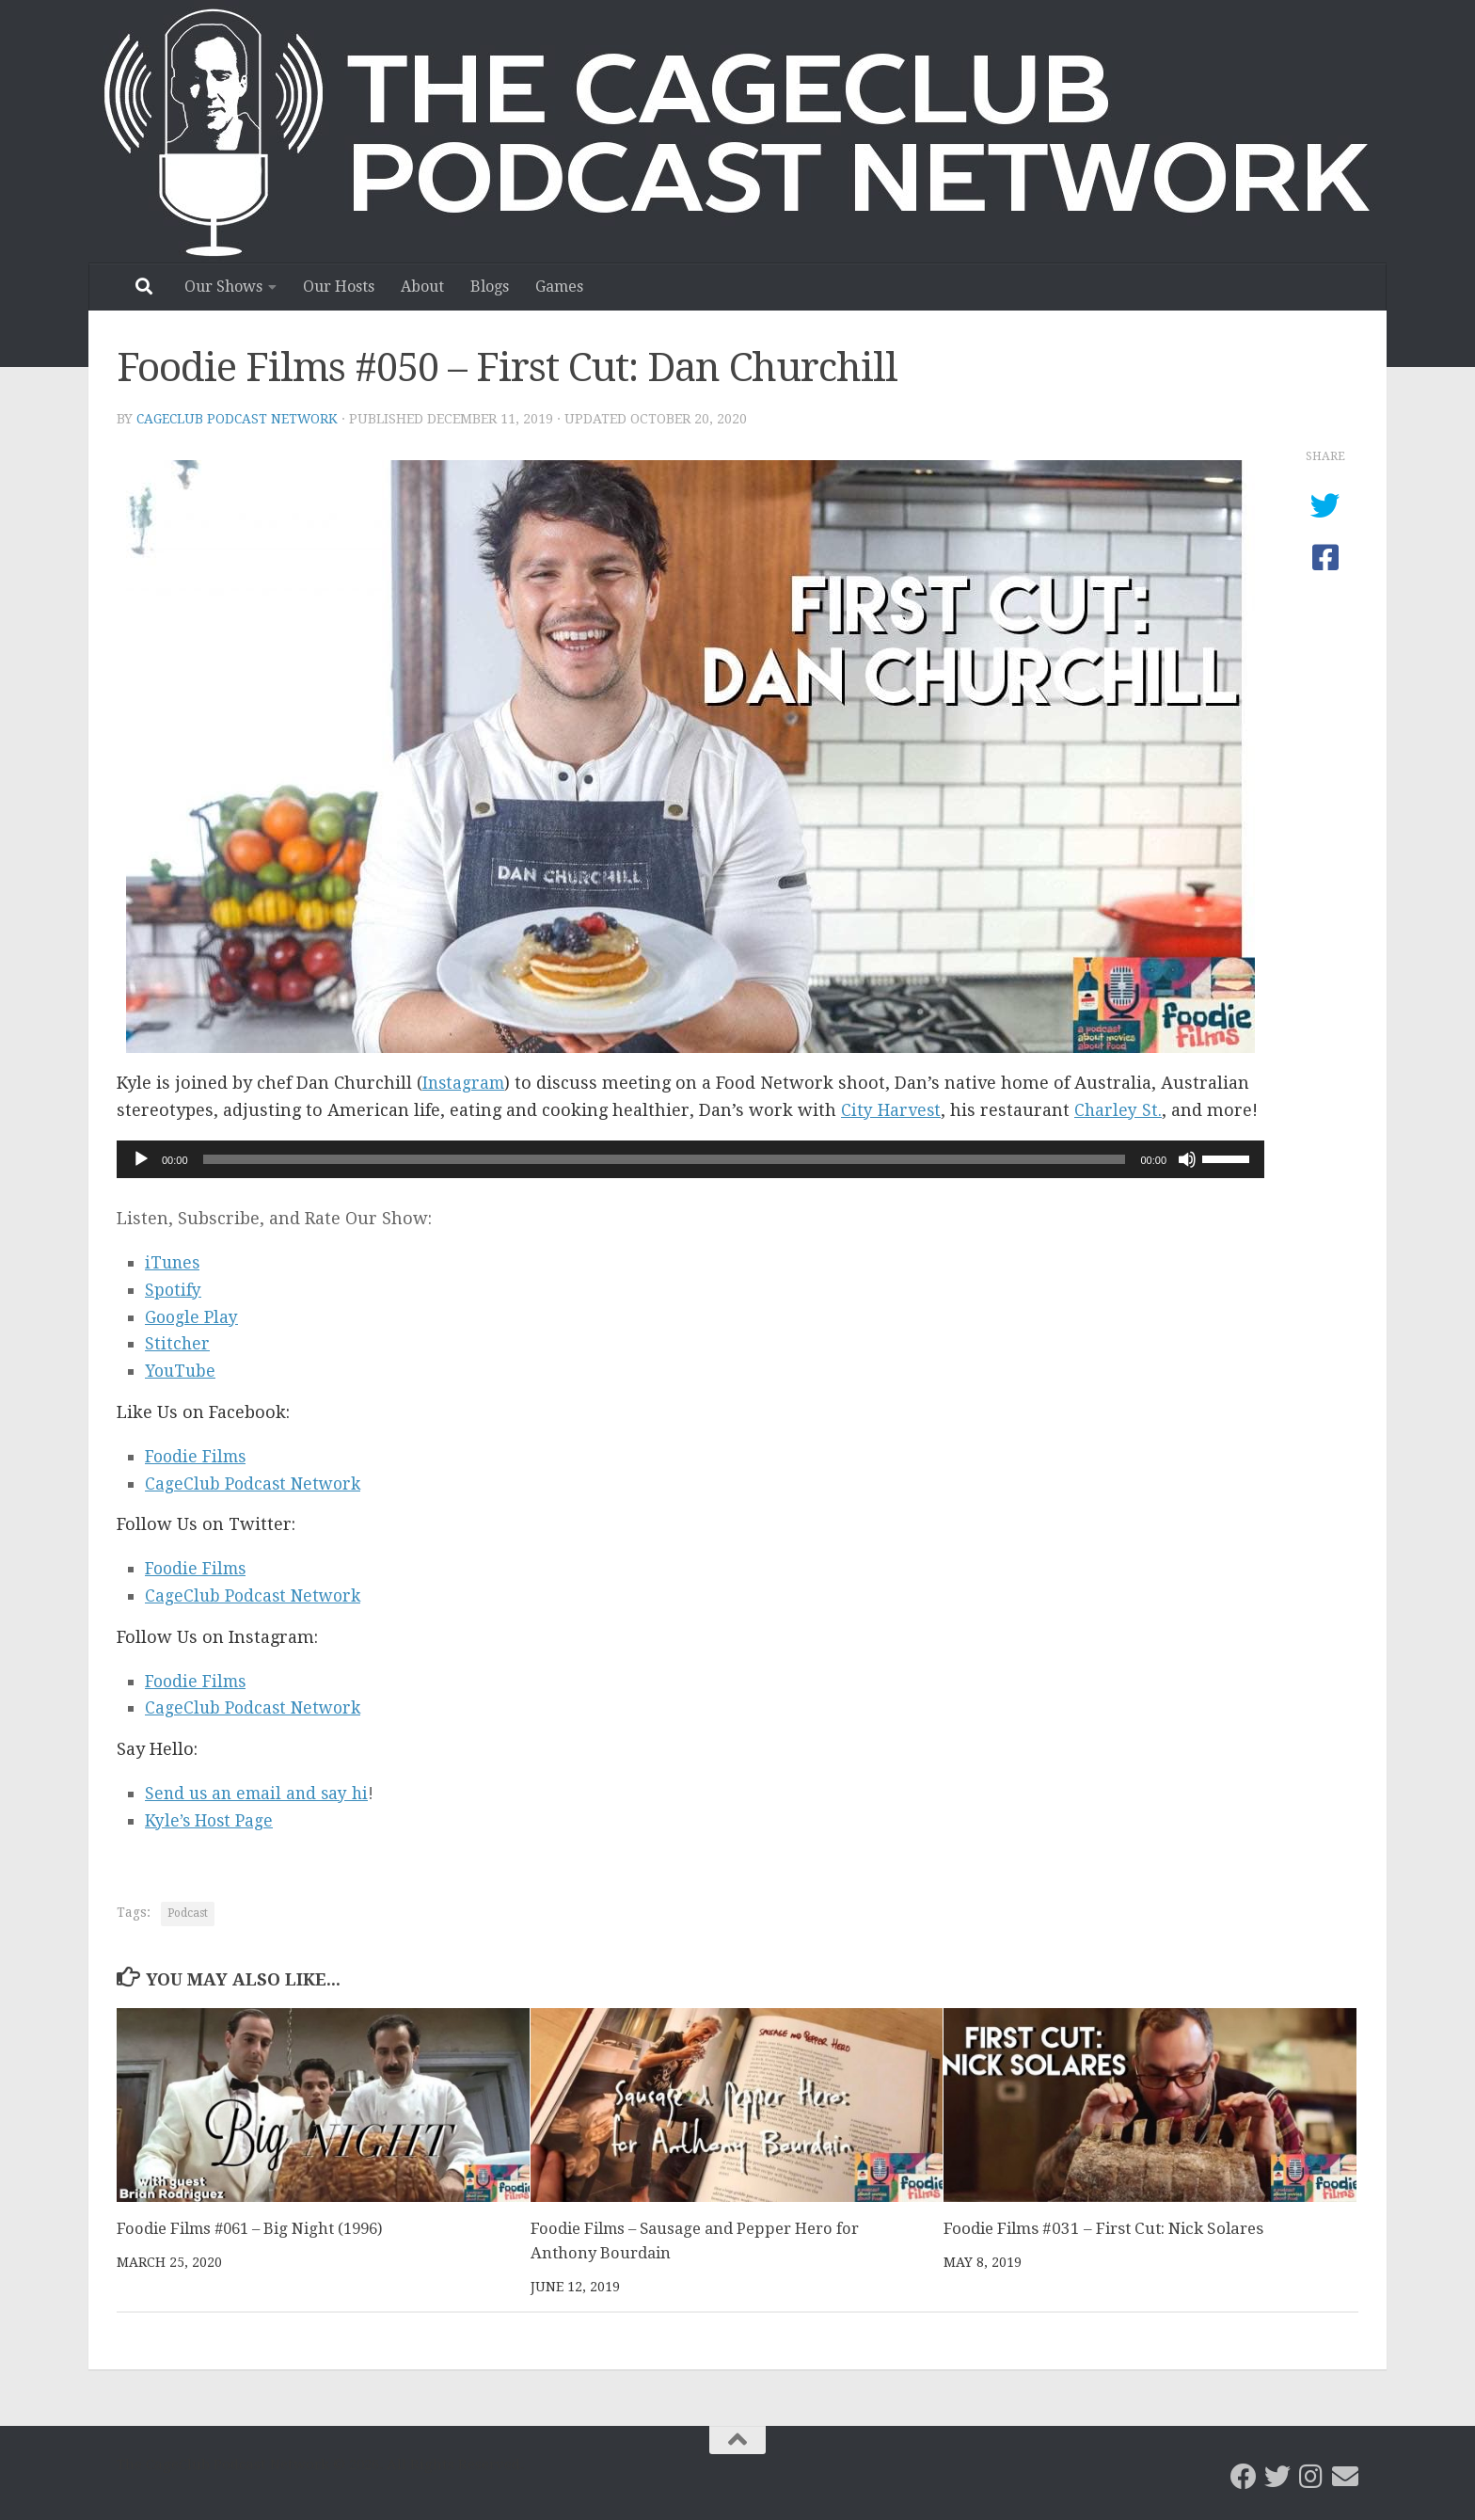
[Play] (141, 1159)
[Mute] (1187, 1159)
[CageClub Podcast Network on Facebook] (1243, 2476)
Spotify (173, 1290)
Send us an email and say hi (260, 1793)
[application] (690, 1159)
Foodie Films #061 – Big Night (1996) (254, 2228)
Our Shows (223, 286)
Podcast (187, 1913)
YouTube (182, 1370)
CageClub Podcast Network (239, 418)
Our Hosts (338, 286)
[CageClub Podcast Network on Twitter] (1277, 2476)
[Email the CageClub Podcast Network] (1345, 2476)
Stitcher (178, 1343)
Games (559, 286)
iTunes (173, 1262)
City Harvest (892, 1110)
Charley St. (1120, 1110)
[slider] (664, 1159)
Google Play (193, 1317)
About (422, 286)
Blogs (489, 286)
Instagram (465, 1083)
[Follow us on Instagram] (1311, 2476)
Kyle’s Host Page (211, 1820)
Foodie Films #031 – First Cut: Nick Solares (1103, 2228)
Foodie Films (197, 1456)
